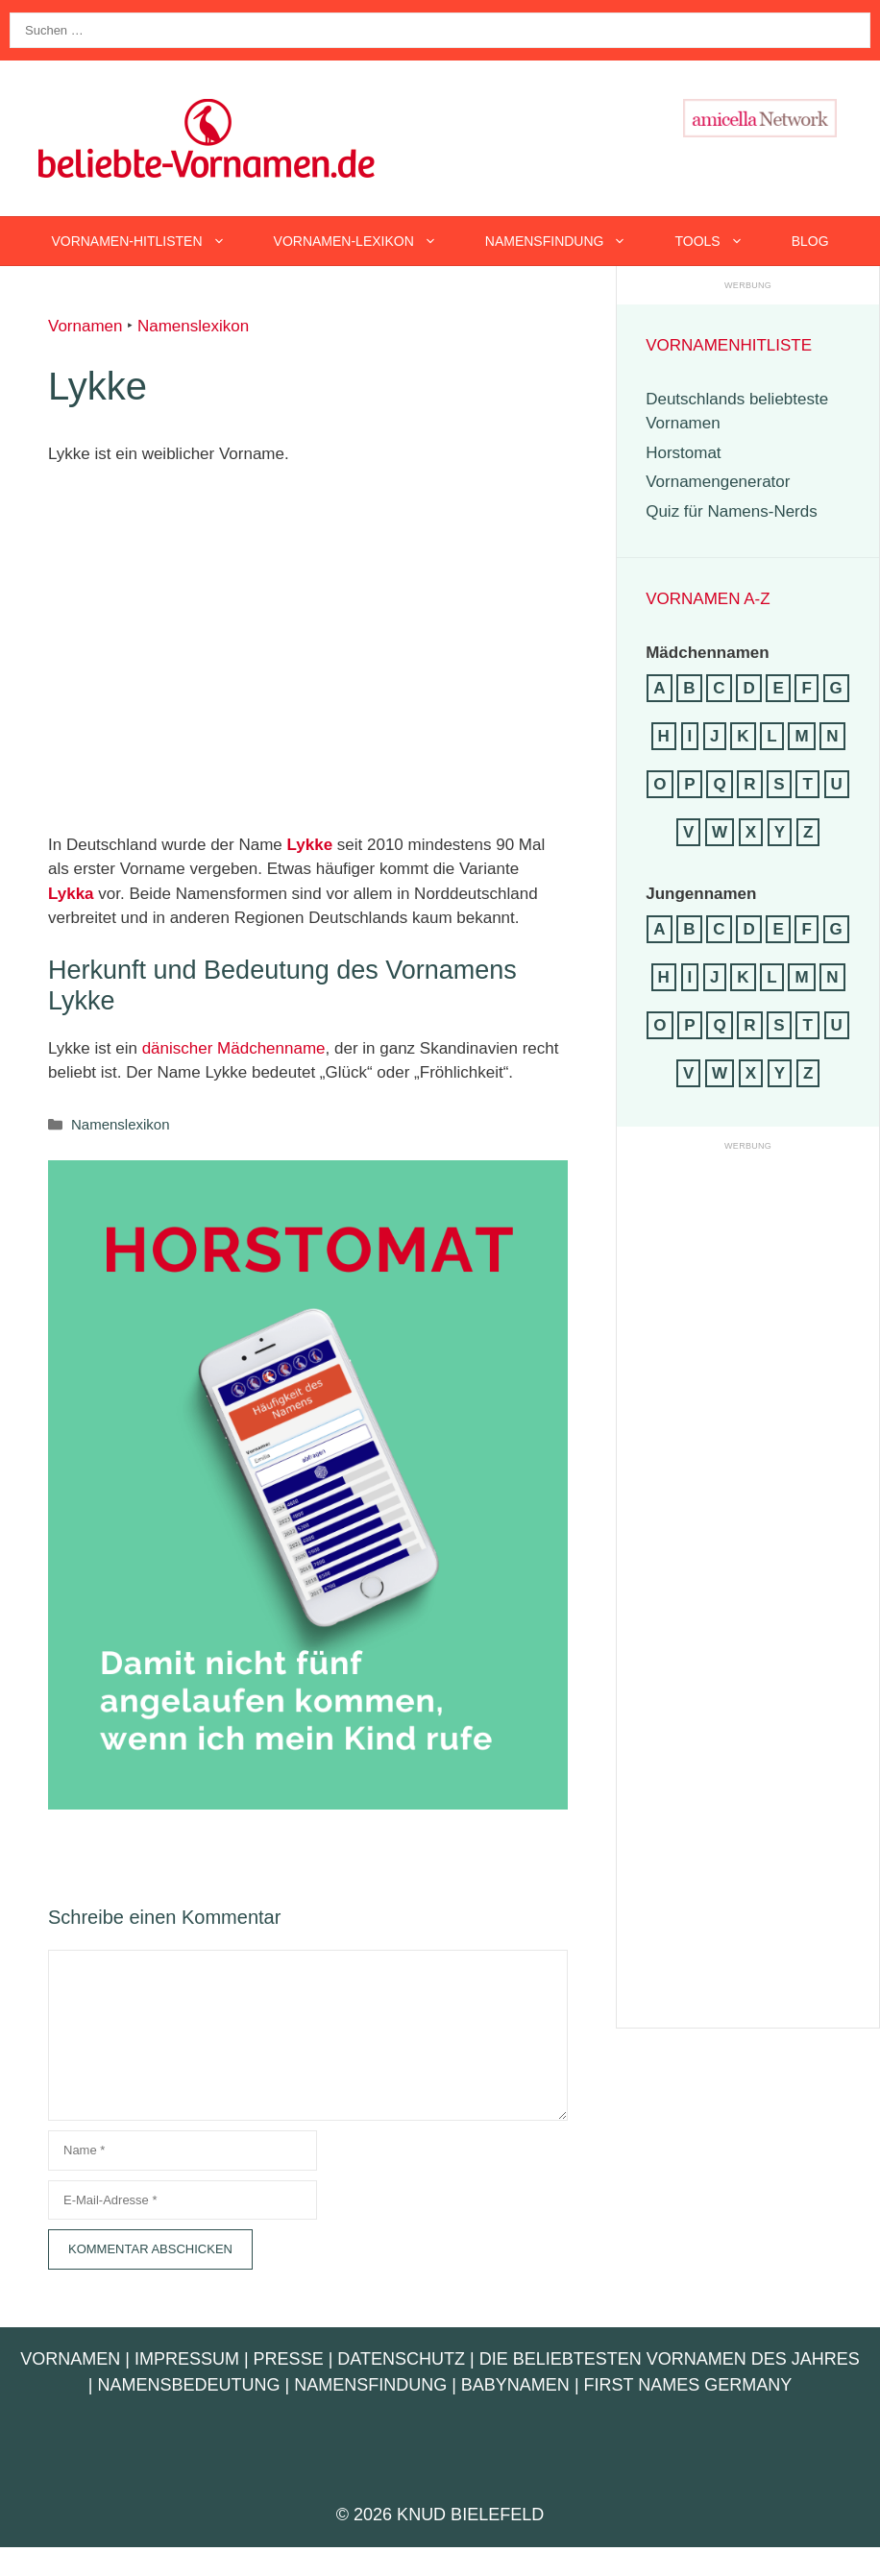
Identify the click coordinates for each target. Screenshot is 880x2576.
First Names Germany (688, 2384)
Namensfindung (568, 241)
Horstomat (683, 453)
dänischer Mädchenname (234, 1048)
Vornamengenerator (718, 482)
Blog (810, 241)
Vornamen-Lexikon (367, 241)
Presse (289, 2359)
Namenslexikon (193, 326)
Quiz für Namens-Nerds (732, 511)
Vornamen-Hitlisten (150, 241)
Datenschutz (401, 2359)
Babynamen (515, 2384)
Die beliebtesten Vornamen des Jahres (669, 2359)
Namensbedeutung (188, 2384)
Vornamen (85, 326)
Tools (720, 241)
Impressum (186, 2359)
